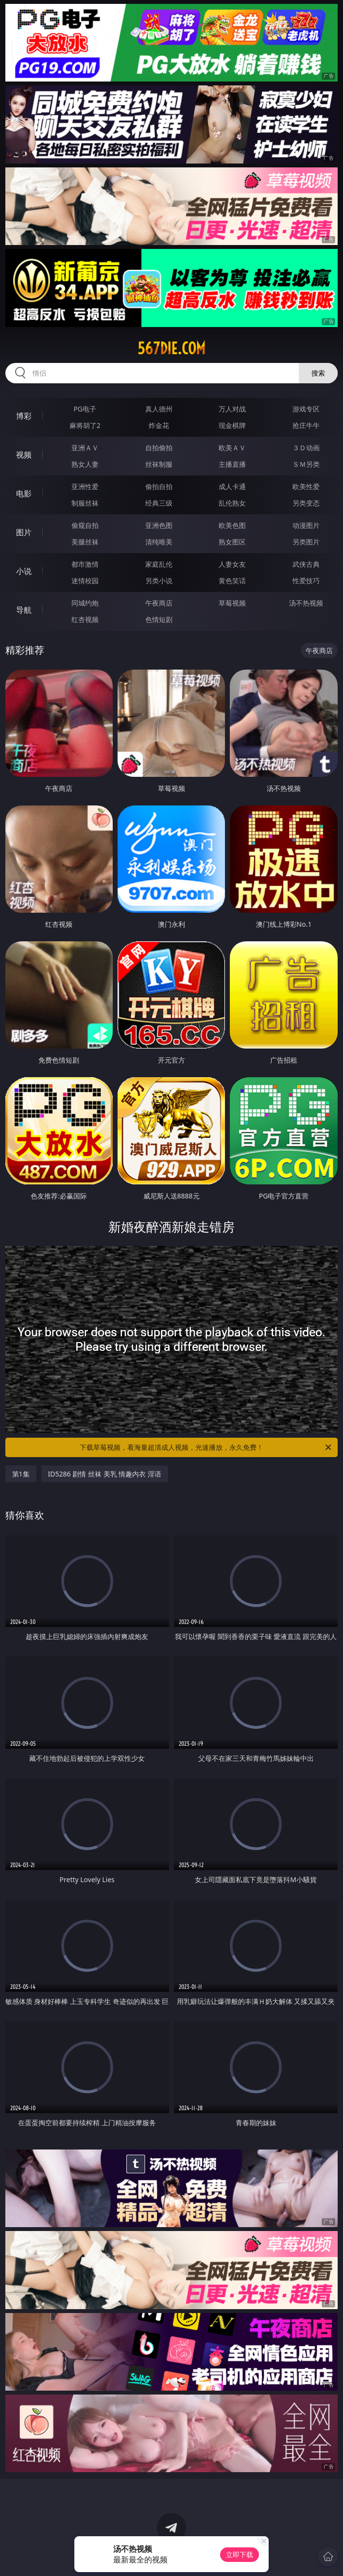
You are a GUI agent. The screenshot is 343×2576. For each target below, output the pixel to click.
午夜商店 (158, 602)
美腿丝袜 (85, 541)
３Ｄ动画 (306, 447)
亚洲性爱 (85, 486)
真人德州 (158, 408)
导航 (24, 610)
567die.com (171, 348)
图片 (24, 532)
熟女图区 (232, 541)
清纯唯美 (158, 541)
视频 (24, 454)
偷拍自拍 (158, 486)
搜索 (318, 372)
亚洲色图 (158, 525)
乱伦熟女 (232, 503)
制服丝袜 (85, 503)
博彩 (24, 415)
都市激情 (85, 564)
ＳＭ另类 (306, 464)
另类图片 (306, 541)
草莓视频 (232, 602)
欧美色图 (232, 525)
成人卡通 (232, 486)
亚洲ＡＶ (85, 447)
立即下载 (239, 2554)
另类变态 (306, 503)
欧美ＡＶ (232, 447)
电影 (24, 493)
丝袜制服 (158, 464)
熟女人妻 (85, 464)
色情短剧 (158, 619)
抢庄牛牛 (306, 425)
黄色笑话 (232, 580)
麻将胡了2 (85, 425)
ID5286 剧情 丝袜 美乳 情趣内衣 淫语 (104, 1473)
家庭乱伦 (158, 564)
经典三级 (158, 503)
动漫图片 (306, 525)
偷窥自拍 (85, 525)
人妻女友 (232, 564)
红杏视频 (85, 619)
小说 (24, 571)
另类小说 (158, 580)
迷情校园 (85, 580)
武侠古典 (306, 564)
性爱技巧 (306, 580)
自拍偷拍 (158, 447)
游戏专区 (306, 408)
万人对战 (232, 408)
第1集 (21, 1473)
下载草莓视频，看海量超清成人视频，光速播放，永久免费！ (206, 1447)
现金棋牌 (232, 425)
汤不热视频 (306, 602)
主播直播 (232, 464)
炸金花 (159, 425)
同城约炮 (85, 602)
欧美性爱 (306, 486)
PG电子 (84, 408)
